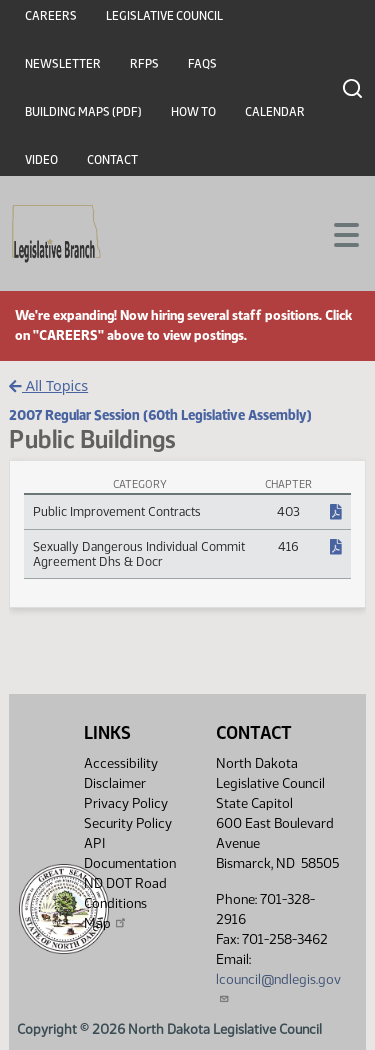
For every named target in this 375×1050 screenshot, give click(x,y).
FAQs (202, 64)
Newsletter (63, 64)
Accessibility (121, 763)
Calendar (275, 112)
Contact (112, 160)
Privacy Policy (126, 803)
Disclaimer (115, 783)
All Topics (48, 385)
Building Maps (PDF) (83, 112)
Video (41, 160)
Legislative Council (164, 16)
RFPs (144, 64)
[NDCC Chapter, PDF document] (336, 513)
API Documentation (130, 853)
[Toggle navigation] (336, 233)
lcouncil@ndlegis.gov (278, 987)
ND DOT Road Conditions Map (125, 903)
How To (193, 112)
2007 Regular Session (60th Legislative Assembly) (160, 415)
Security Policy (128, 823)
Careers (51, 16)
